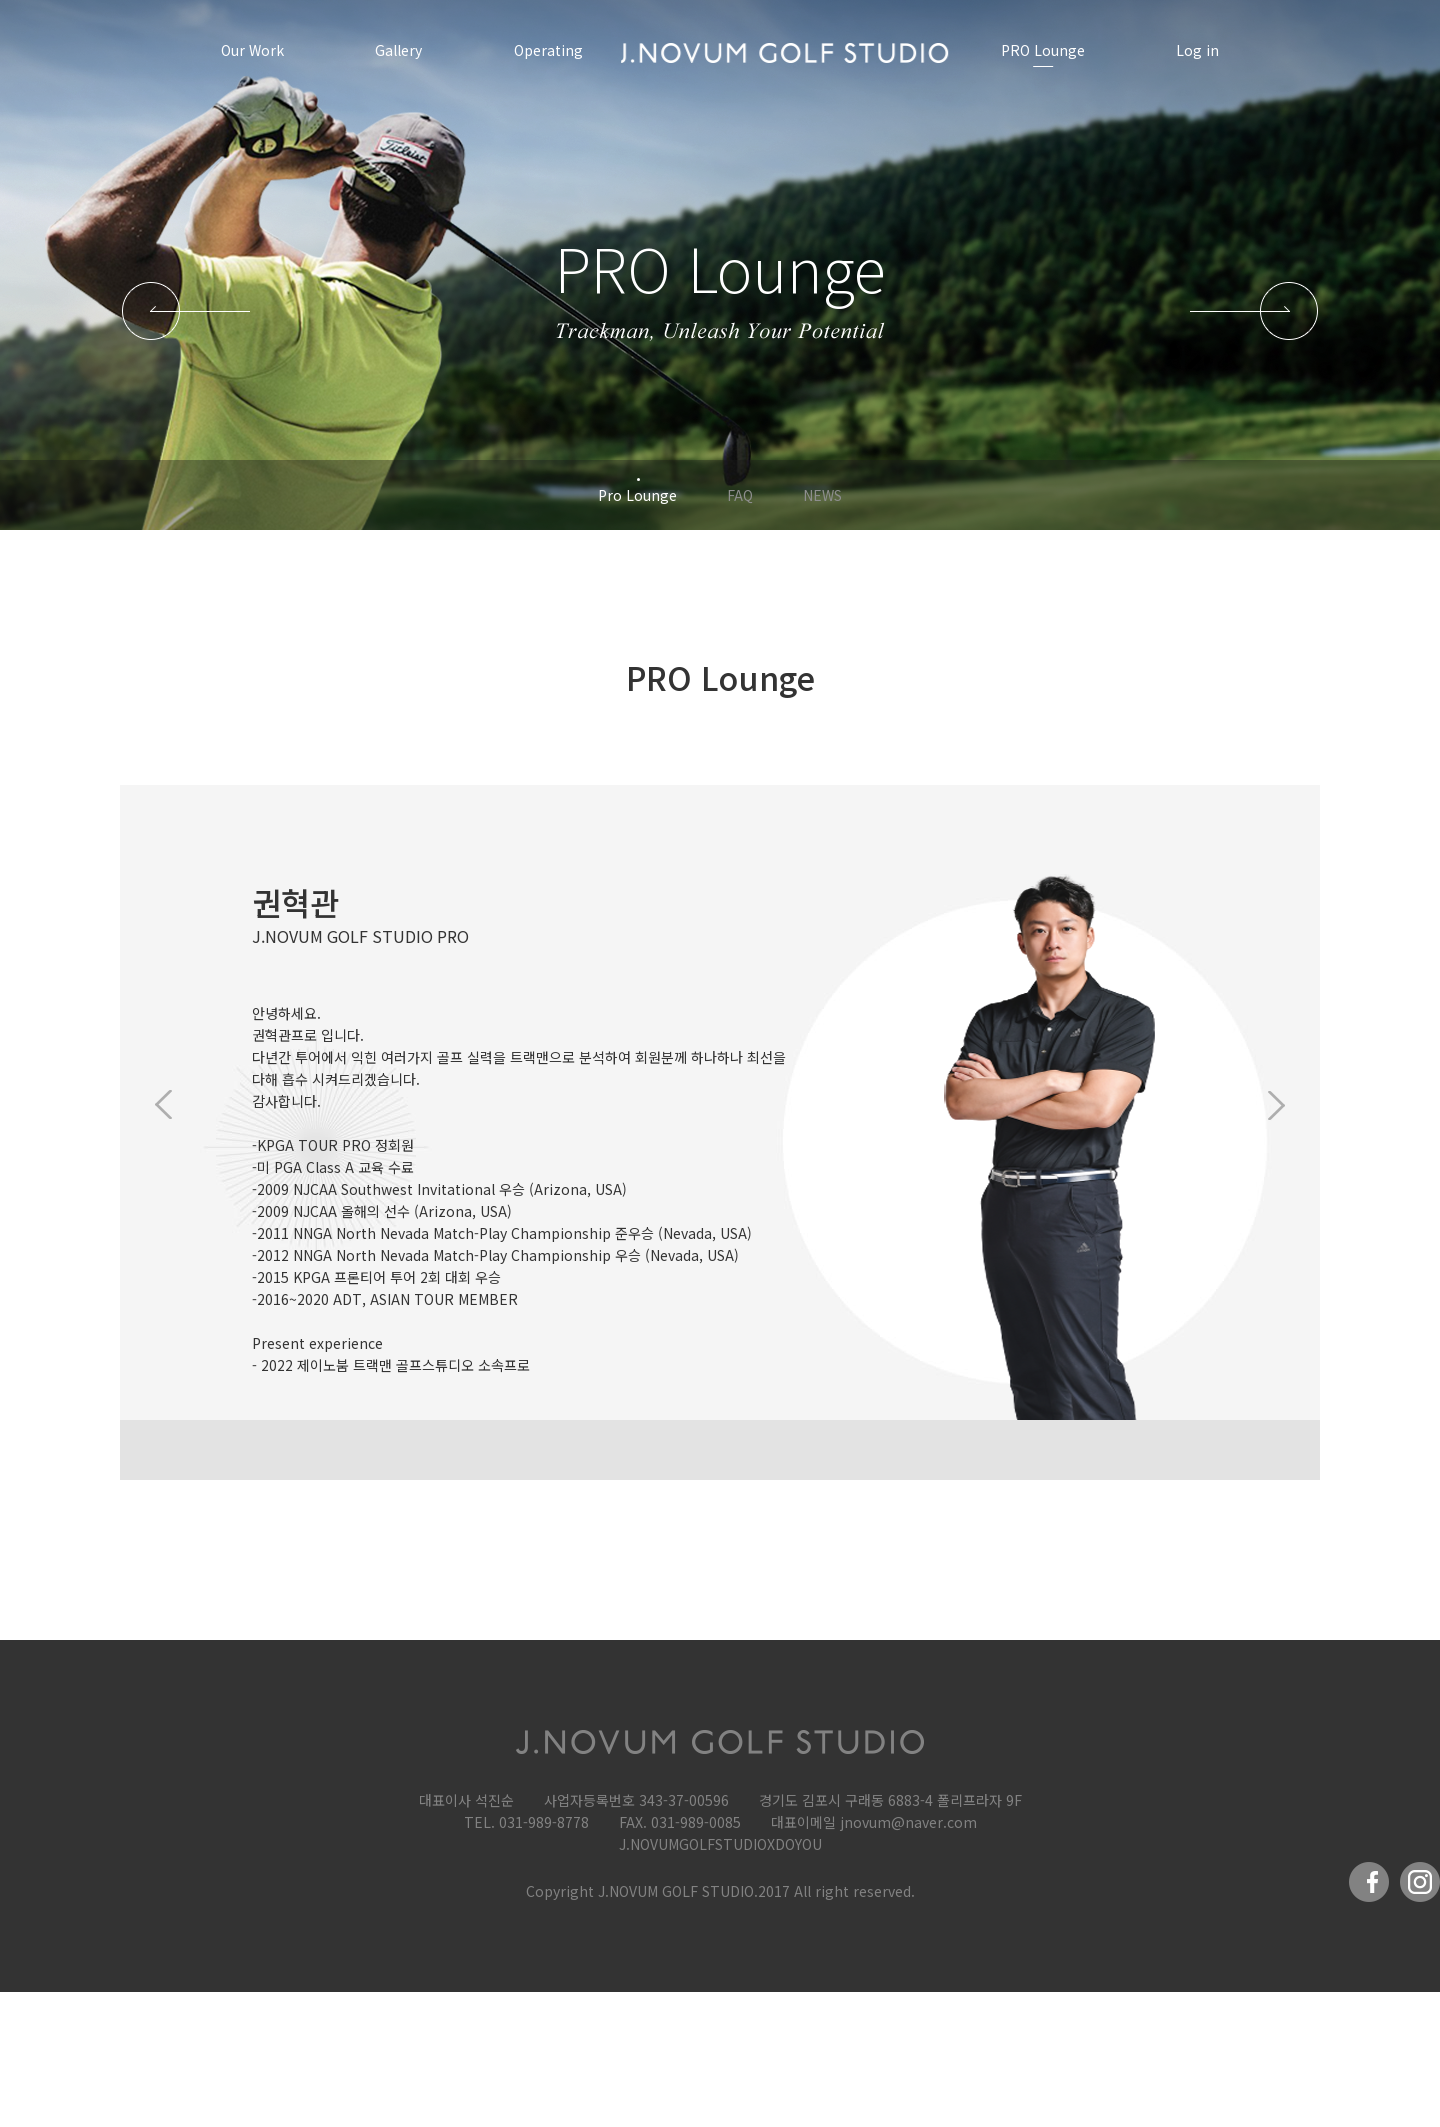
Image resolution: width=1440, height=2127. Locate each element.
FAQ (740, 495)
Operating (548, 50)
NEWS (822, 495)
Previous (170, 1105)
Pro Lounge (637, 495)
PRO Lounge (1043, 50)
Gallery (398, 50)
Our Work (252, 50)
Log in (1197, 50)
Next (1270, 1105)
